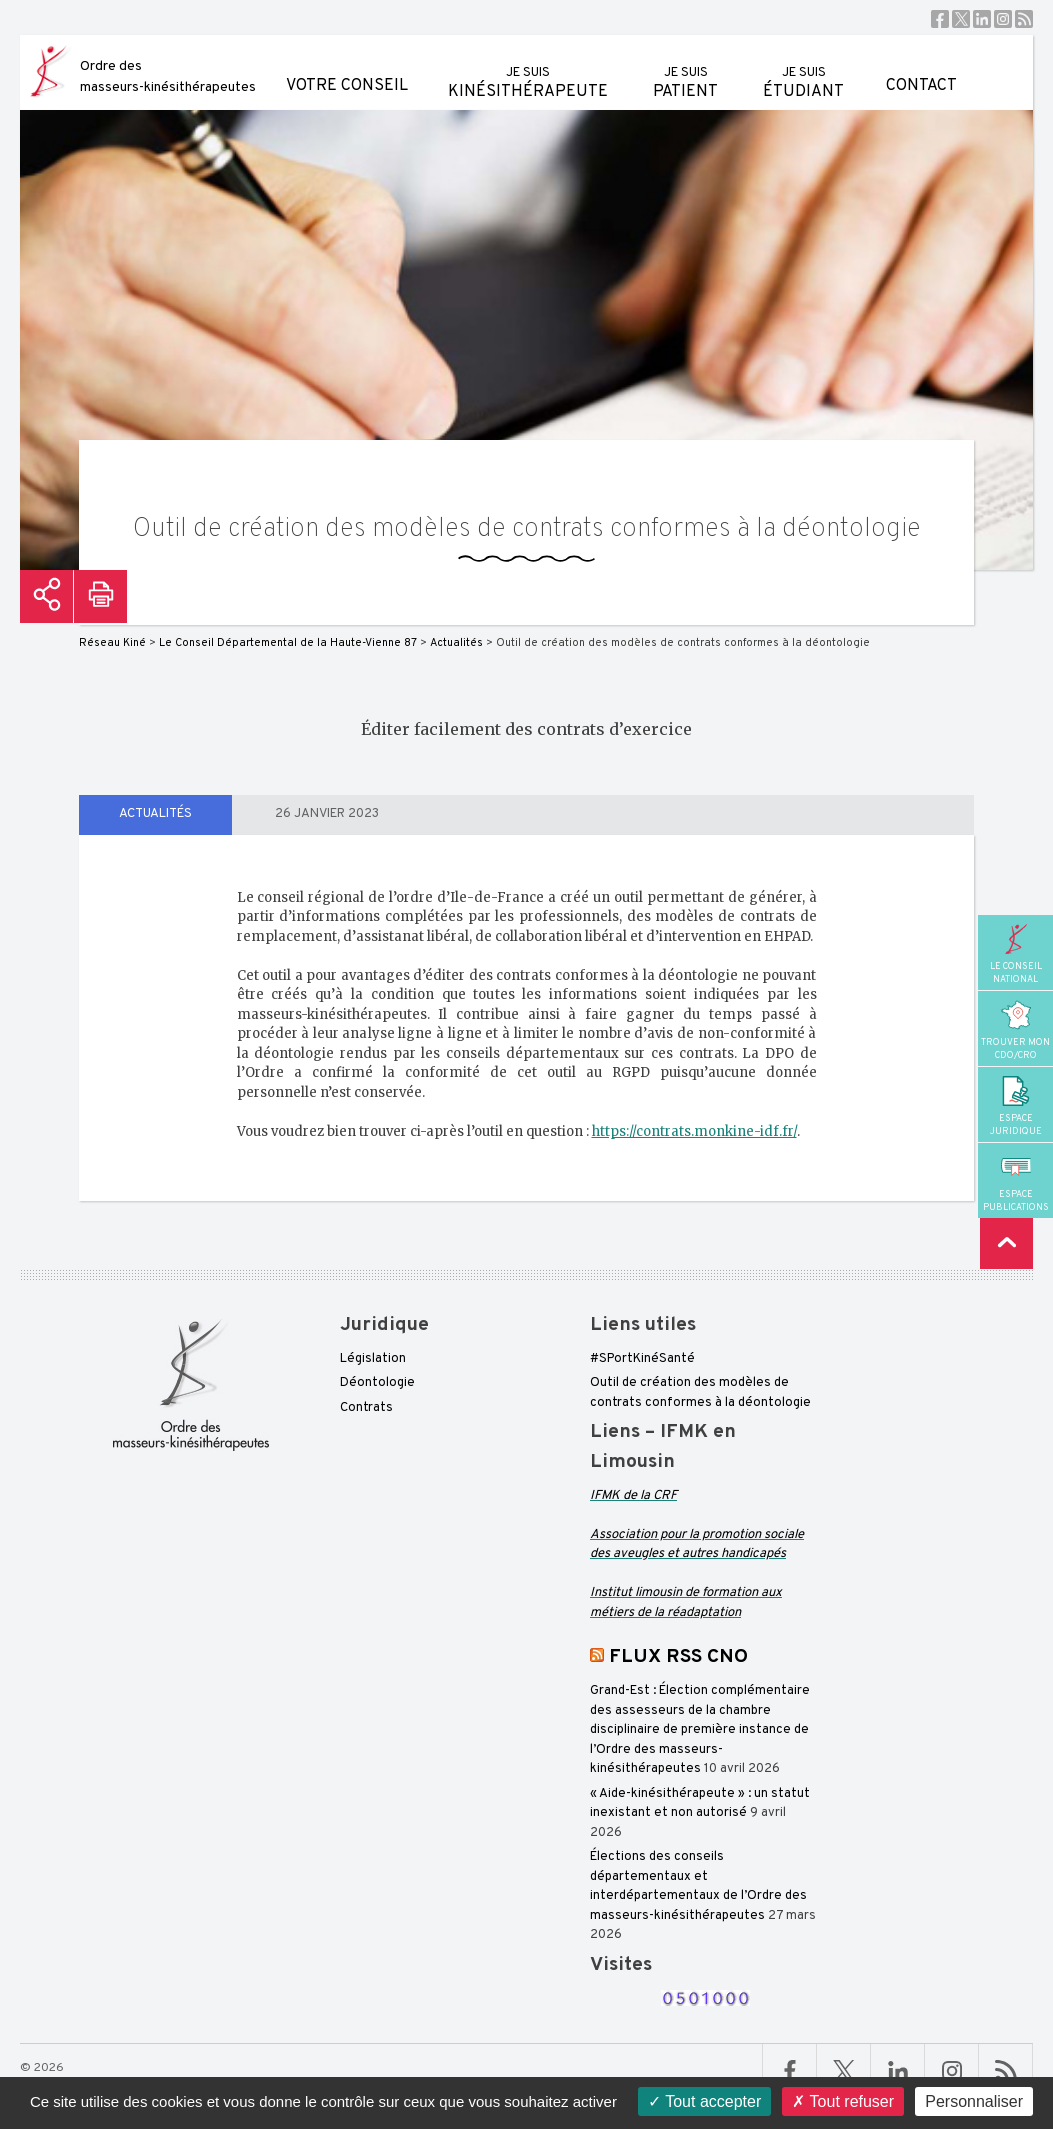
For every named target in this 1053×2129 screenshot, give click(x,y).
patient (685, 68)
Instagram (1003, 19)
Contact (921, 65)
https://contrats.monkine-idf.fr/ (694, 1131)
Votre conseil (347, 65)
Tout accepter (704, 2101)
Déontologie (377, 1383)
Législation (373, 1359)
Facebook (940, 19)
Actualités (155, 814)
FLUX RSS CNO (678, 1657)
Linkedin (982, 19)
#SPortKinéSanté (642, 1359)
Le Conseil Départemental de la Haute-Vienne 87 (288, 643)
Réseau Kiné (112, 643)
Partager (46, 596)
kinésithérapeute (528, 68)
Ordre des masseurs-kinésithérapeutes (168, 77)
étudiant (803, 68)
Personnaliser (974, 2101)
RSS (1024, 19)
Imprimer (100, 596)
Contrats (366, 1408)
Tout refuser (843, 2101)
